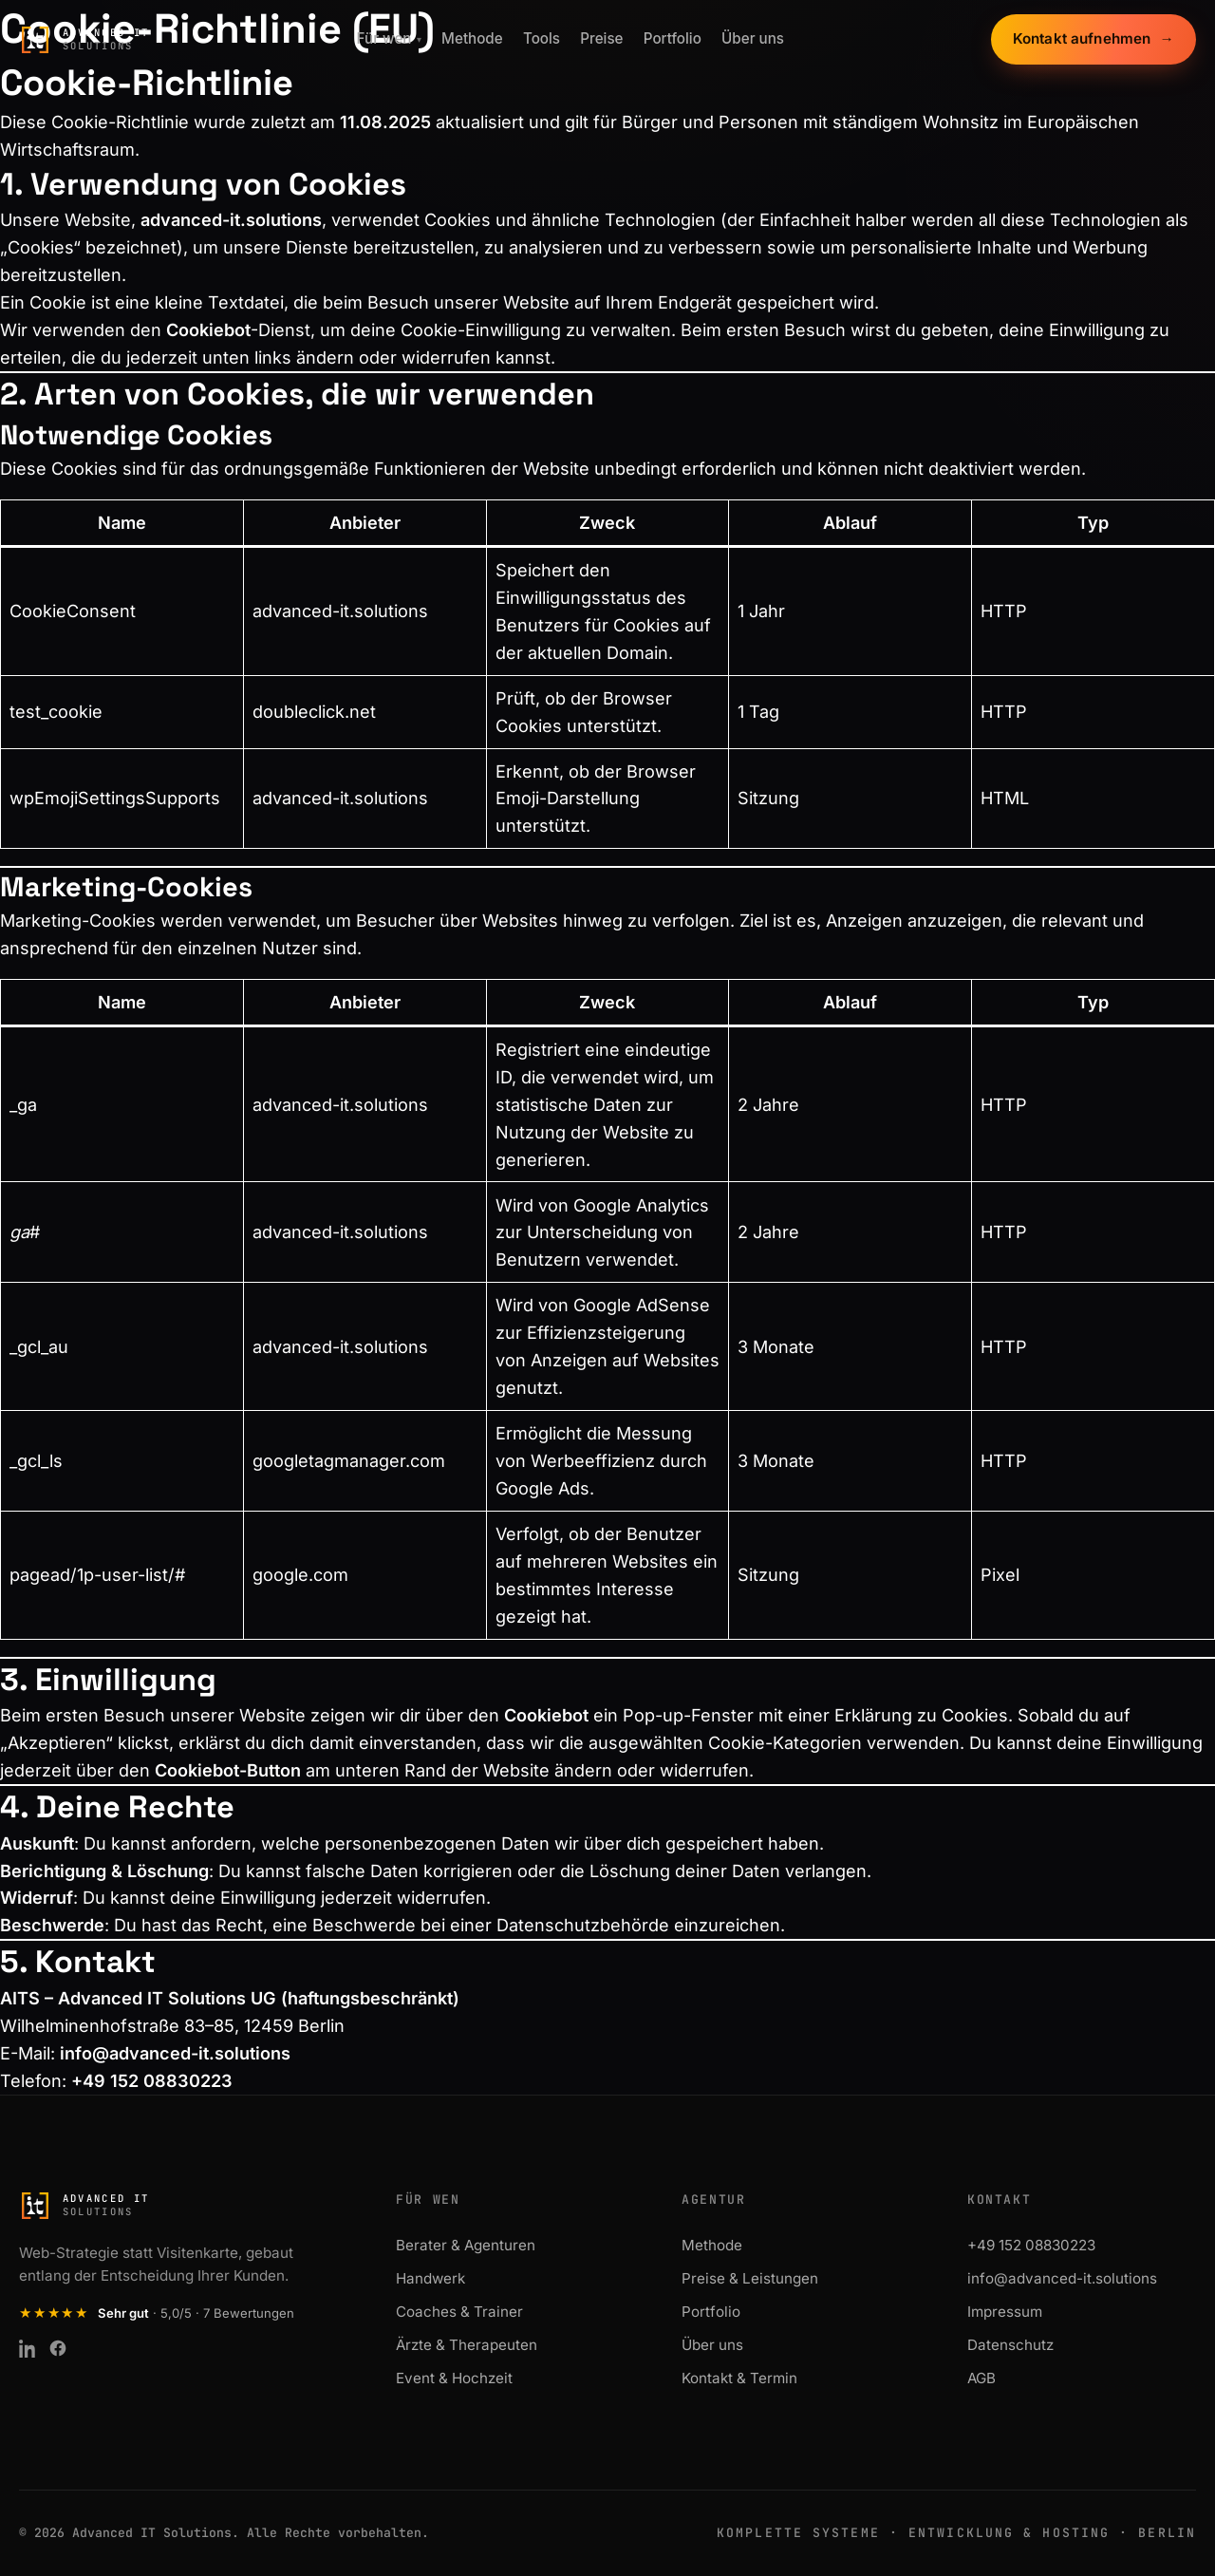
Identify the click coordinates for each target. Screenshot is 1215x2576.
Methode (472, 39)
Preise (601, 39)
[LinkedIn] (28, 2348)
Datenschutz (1010, 2345)
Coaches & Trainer (459, 2312)
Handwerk (430, 2278)
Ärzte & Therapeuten (466, 2345)
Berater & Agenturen (465, 2245)
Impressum (1004, 2312)
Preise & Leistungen (750, 2278)
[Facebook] (57, 2348)
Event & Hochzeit (454, 2378)
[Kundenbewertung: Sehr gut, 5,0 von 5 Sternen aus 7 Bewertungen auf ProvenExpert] (156, 2313)
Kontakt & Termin (739, 2378)
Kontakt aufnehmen (1093, 39)
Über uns (752, 39)
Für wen (389, 39)
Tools (541, 39)
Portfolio (672, 39)
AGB (981, 2378)
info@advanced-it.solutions (175, 2052)
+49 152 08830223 (1031, 2245)
